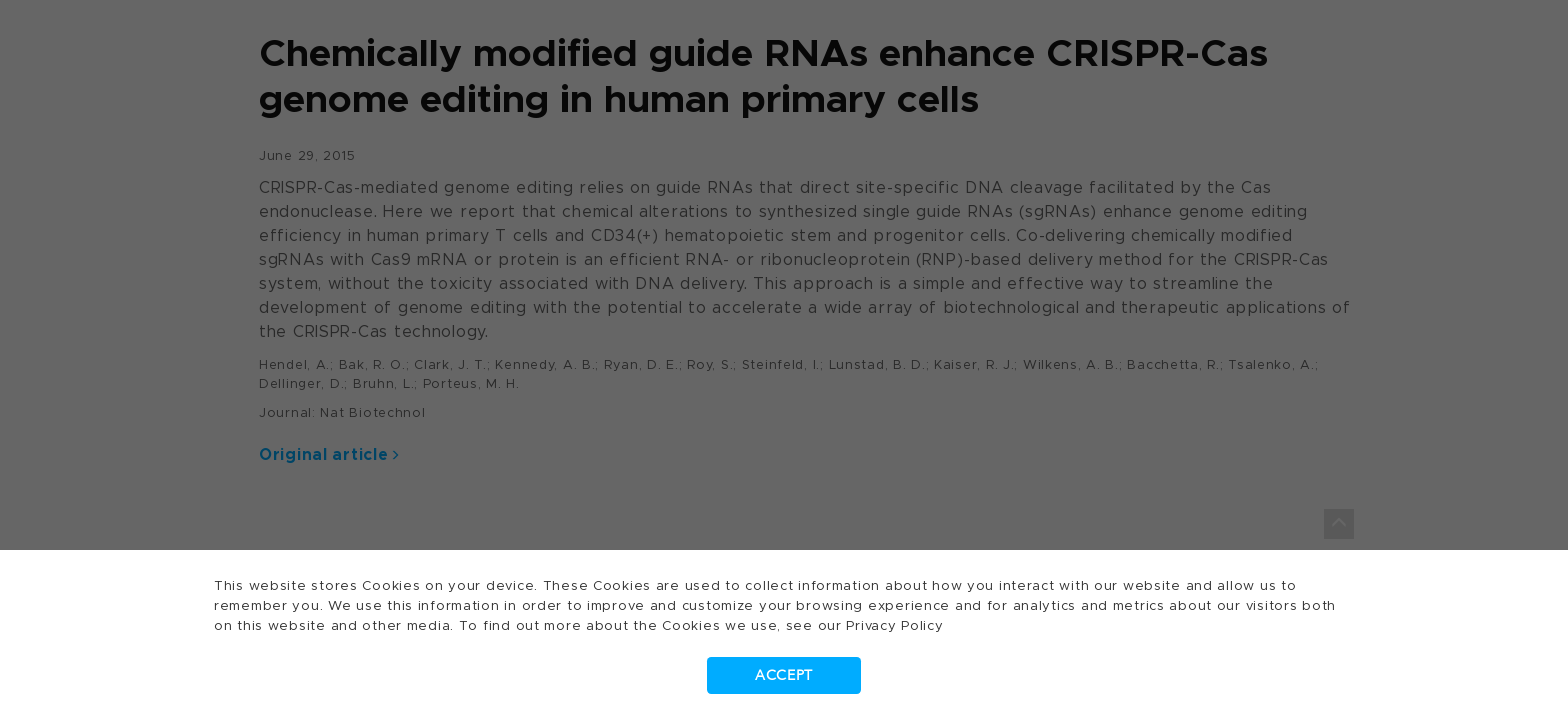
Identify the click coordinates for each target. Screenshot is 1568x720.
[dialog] (784, 360)
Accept (784, 675)
